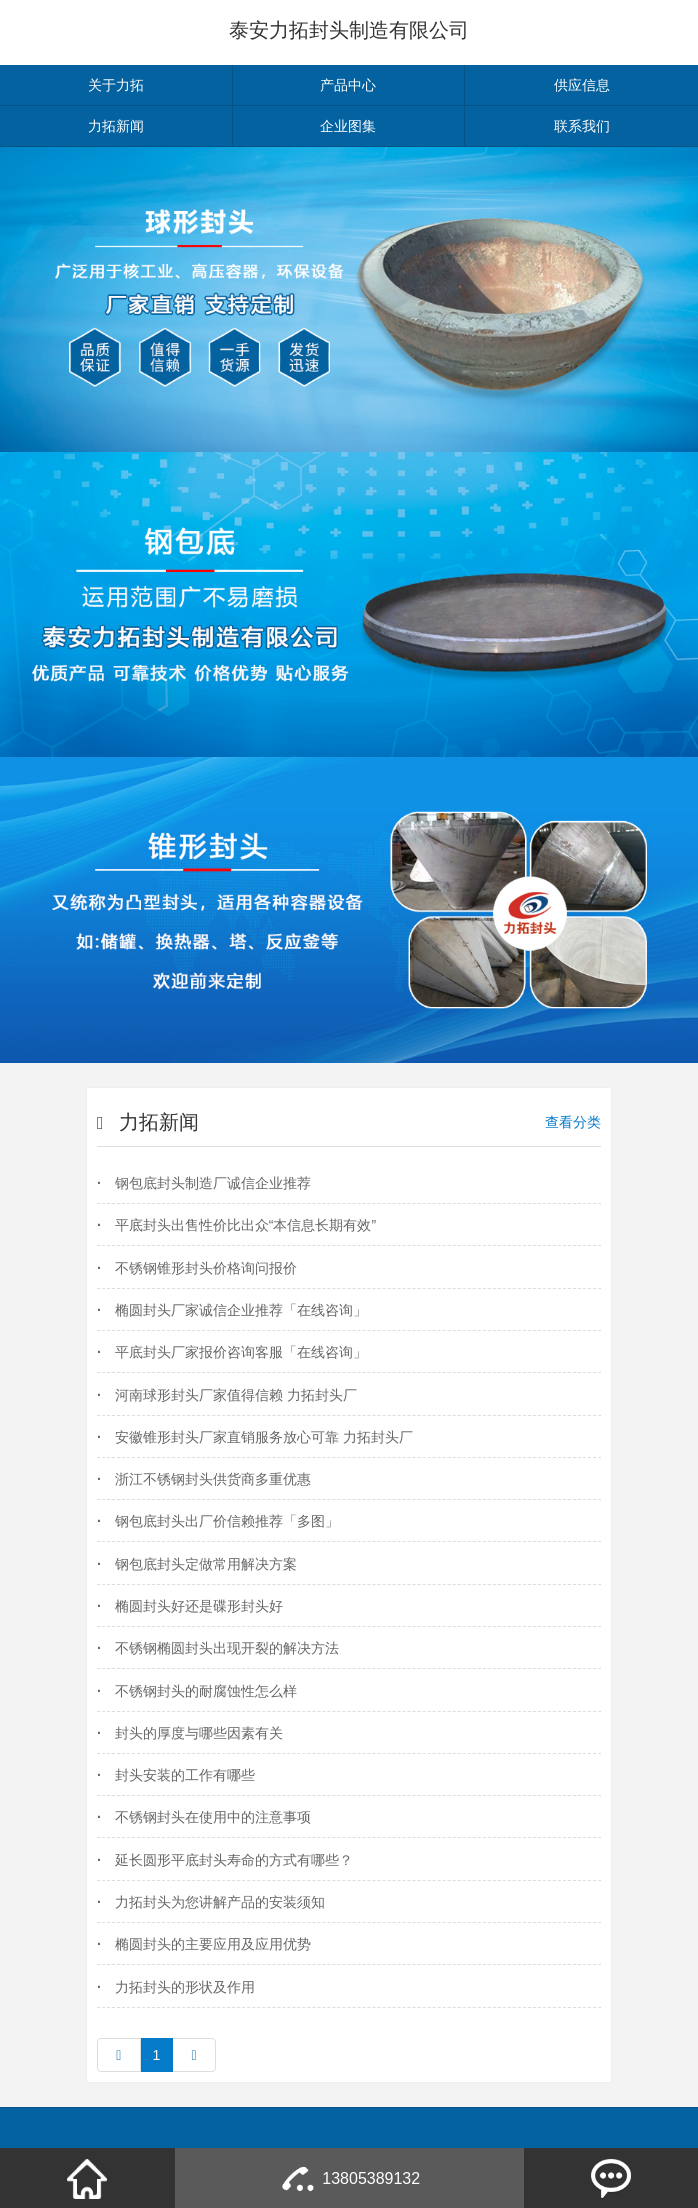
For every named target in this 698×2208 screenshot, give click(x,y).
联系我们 (582, 126)
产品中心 (348, 85)
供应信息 (582, 85)
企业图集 (348, 126)
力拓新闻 (116, 126)
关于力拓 (116, 85)
